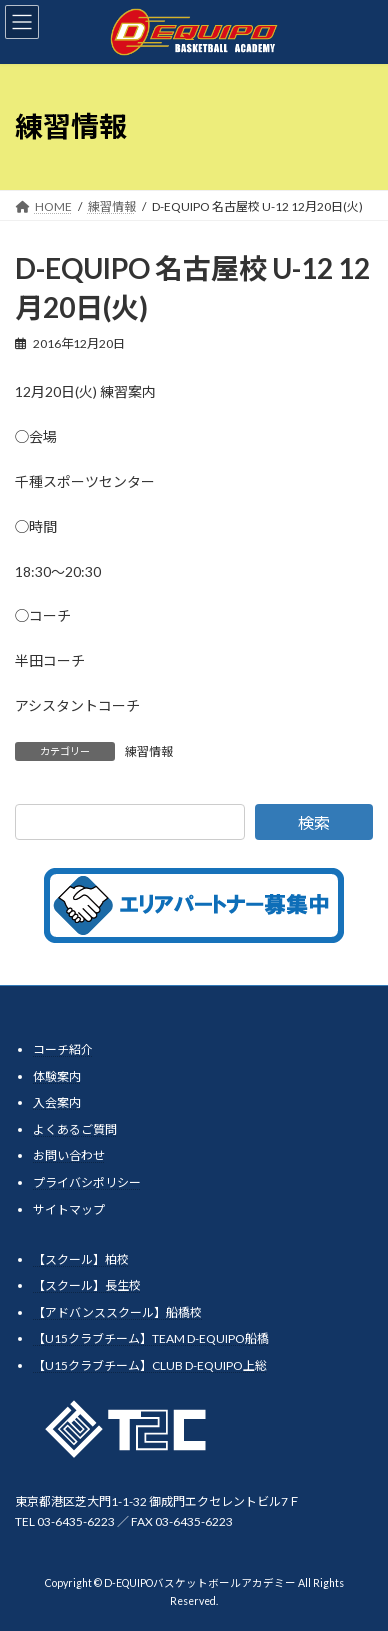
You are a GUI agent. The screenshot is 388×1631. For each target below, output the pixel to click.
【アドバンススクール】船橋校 (117, 1311)
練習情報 (149, 751)
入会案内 (57, 1102)
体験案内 (57, 1075)
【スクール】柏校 (81, 1258)
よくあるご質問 (75, 1128)
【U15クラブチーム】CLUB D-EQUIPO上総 (150, 1364)
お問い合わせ (69, 1155)
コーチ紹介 (63, 1049)
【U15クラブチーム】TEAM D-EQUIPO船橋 (151, 1338)
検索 (314, 822)
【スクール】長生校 (87, 1285)
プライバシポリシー (87, 1182)
